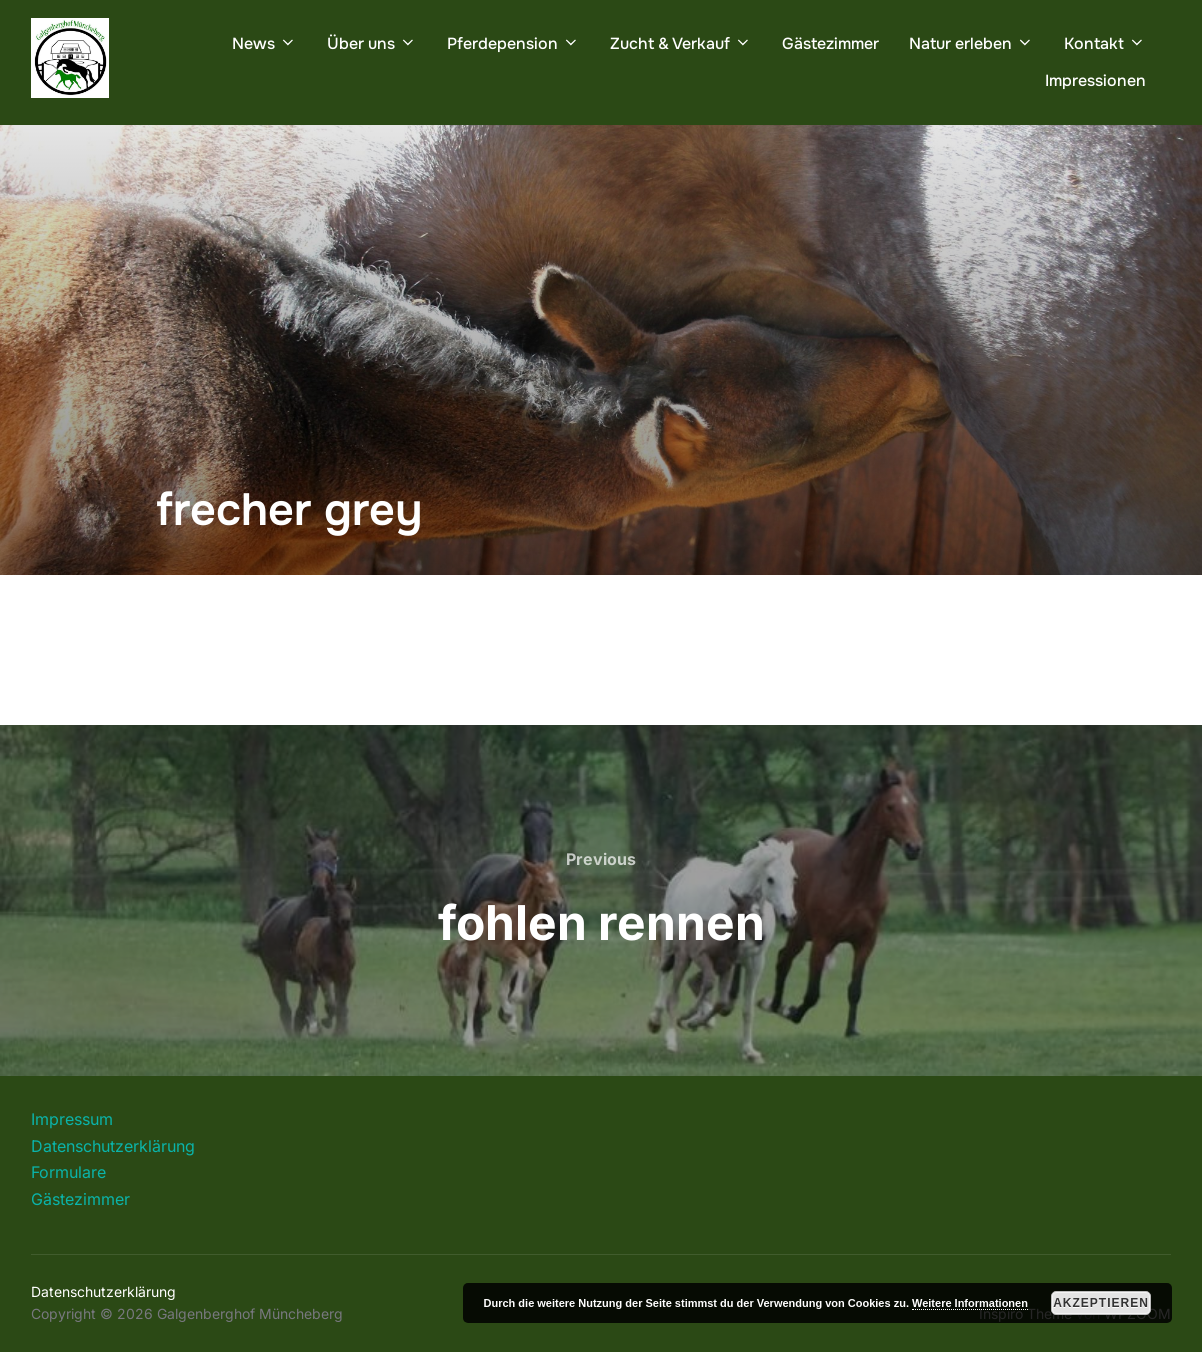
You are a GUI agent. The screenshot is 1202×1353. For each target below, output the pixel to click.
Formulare (68, 1172)
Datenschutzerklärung (113, 1146)
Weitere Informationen (970, 1303)
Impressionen (1095, 80)
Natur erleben (971, 43)
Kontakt (1105, 43)
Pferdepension (513, 43)
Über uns (372, 43)
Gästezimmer (830, 43)
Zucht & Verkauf (681, 43)
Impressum (72, 1119)
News (264, 43)
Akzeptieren (1101, 1303)
